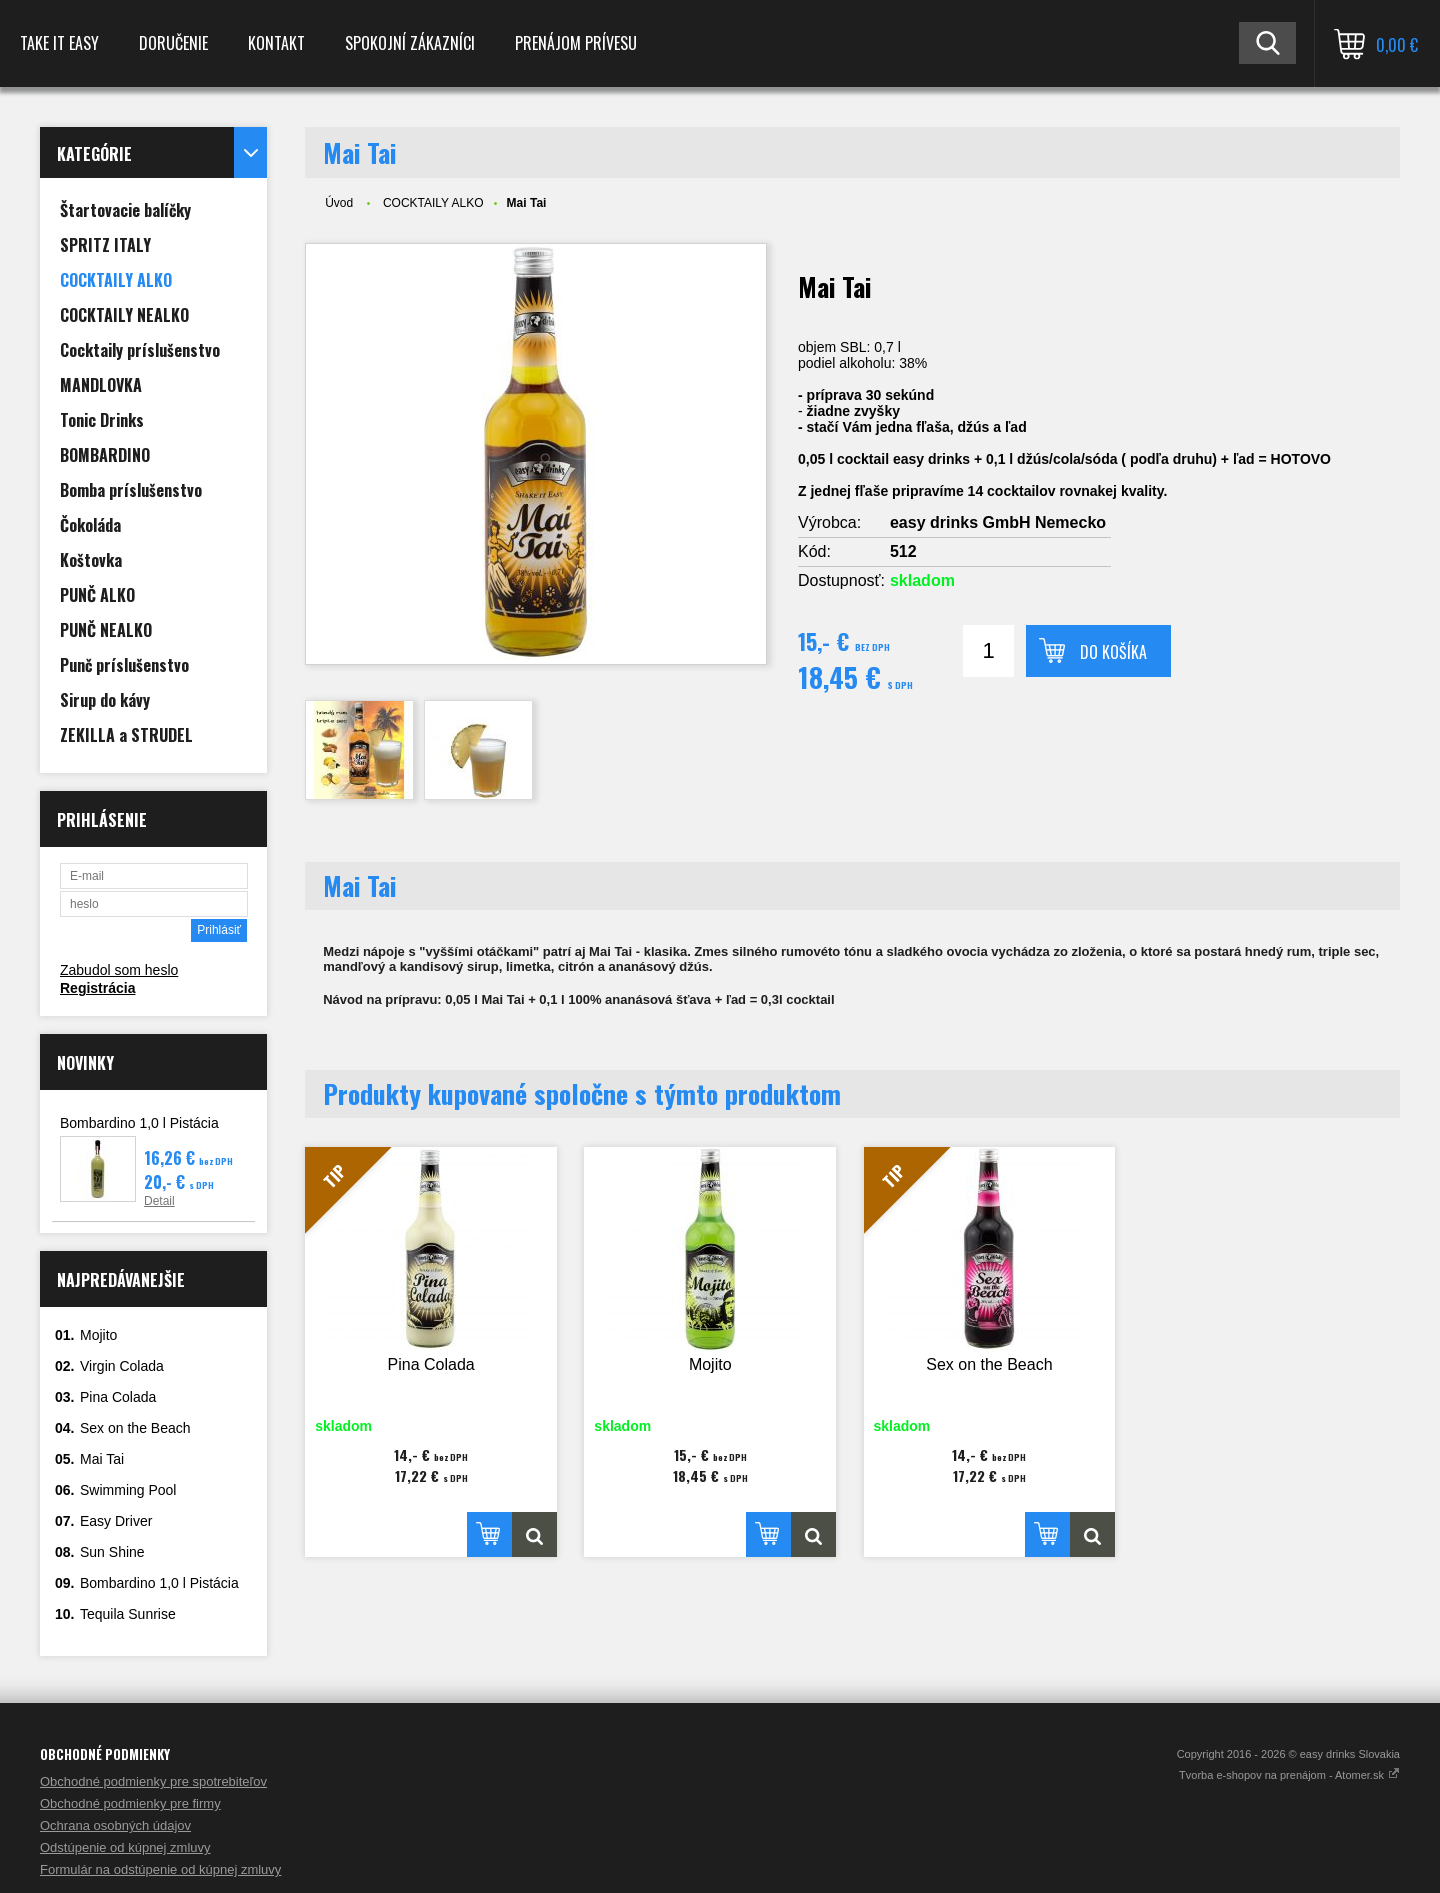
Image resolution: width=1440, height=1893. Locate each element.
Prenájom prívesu (576, 43)
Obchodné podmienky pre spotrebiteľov (153, 1781)
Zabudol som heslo (119, 970)
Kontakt (276, 43)
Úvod (339, 203)
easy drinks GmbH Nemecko (998, 522)
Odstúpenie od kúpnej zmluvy (125, 1847)
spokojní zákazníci (410, 43)
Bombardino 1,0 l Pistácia (139, 1123)
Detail (159, 1201)
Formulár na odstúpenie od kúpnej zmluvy (160, 1869)
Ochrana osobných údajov (115, 1825)
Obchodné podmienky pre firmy (130, 1803)
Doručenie (173, 43)
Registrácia (97, 988)
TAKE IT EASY (59, 43)
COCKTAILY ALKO (433, 203)
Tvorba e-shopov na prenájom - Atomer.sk (1289, 1775)
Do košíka (1113, 652)
